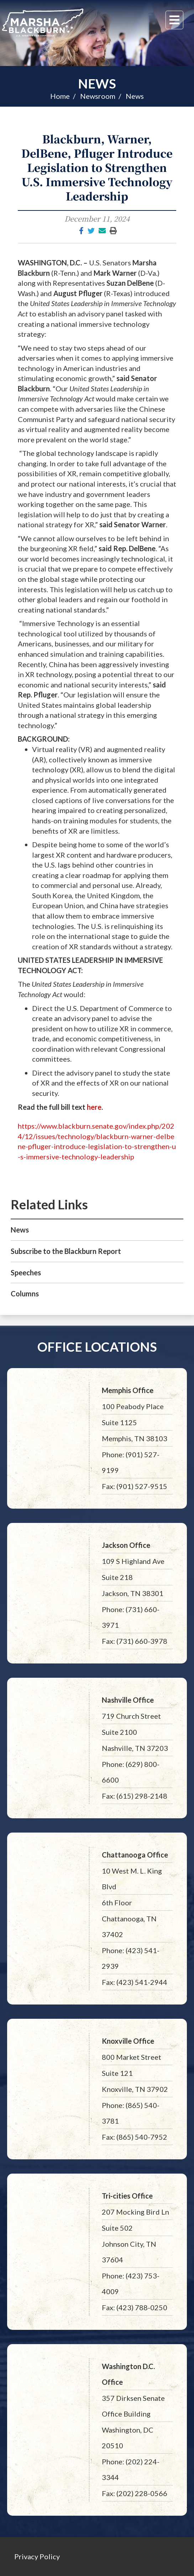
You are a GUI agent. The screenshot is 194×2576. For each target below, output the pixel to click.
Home (60, 96)
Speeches (26, 1272)
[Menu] (174, 20)
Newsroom (97, 96)
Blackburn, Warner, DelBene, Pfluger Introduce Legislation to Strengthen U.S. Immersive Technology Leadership (97, 167)
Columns (25, 1293)
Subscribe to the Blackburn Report (66, 1251)
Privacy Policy (37, 2556)
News (97, 83)
